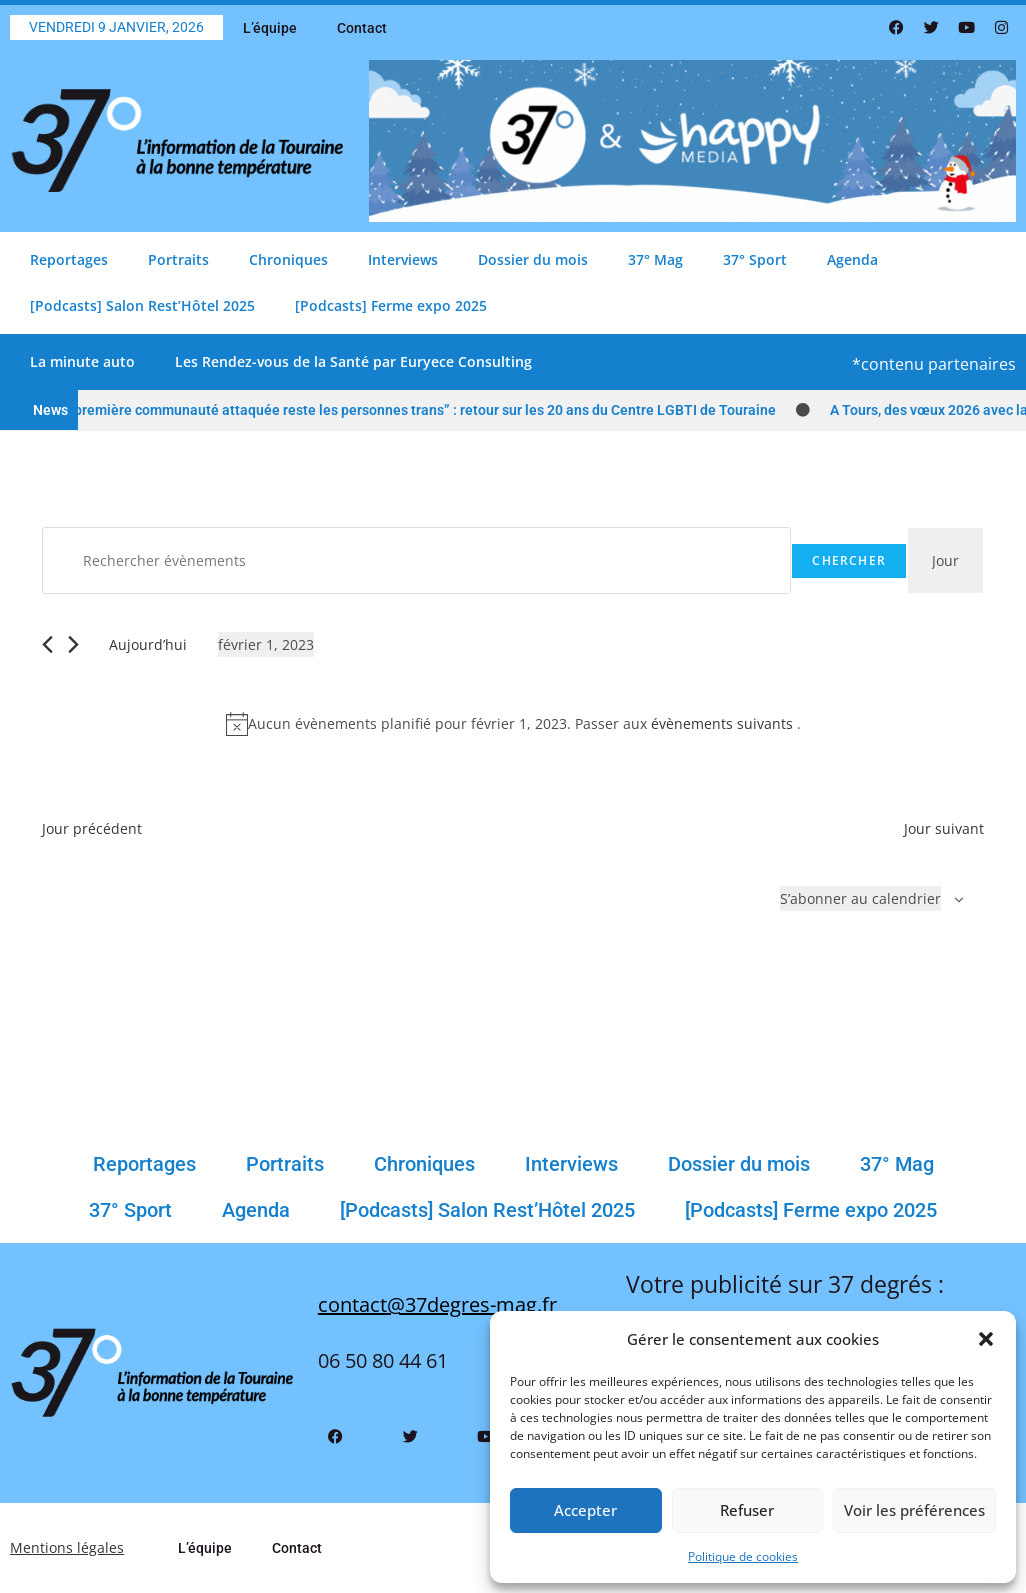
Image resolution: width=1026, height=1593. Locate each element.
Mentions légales (67, 1547)
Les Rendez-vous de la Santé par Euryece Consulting (353, 361)
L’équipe (270, 28)
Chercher (849, 560)
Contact (362, 28)
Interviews (403, 259)
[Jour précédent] (47, 644)
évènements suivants (724, 723)
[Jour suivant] (73, 644)
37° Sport (755, 259)
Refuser (747, 1510)
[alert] (513, 723)
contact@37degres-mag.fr (437, 1304)
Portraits (178, 259)
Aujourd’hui (148, 644)
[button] (986, 1339)
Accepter (585, 1510)
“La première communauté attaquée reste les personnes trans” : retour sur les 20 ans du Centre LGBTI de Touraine (420, 410)
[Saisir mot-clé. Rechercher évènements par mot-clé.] (416, 560)
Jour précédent (92, 828)
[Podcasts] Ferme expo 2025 (391, 305)
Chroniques (288, 259)
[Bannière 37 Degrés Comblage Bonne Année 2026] (692, 139)
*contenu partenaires (934, 364)
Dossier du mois (533, 259)
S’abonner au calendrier (860, 898)
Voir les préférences (914, 1510)
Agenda (852, 259)
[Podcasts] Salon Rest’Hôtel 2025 (142, 305)
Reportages (69, 259)
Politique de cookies (743, 1556)
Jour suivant (944, 828)
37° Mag (655, 259)
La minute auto (82, 361)
